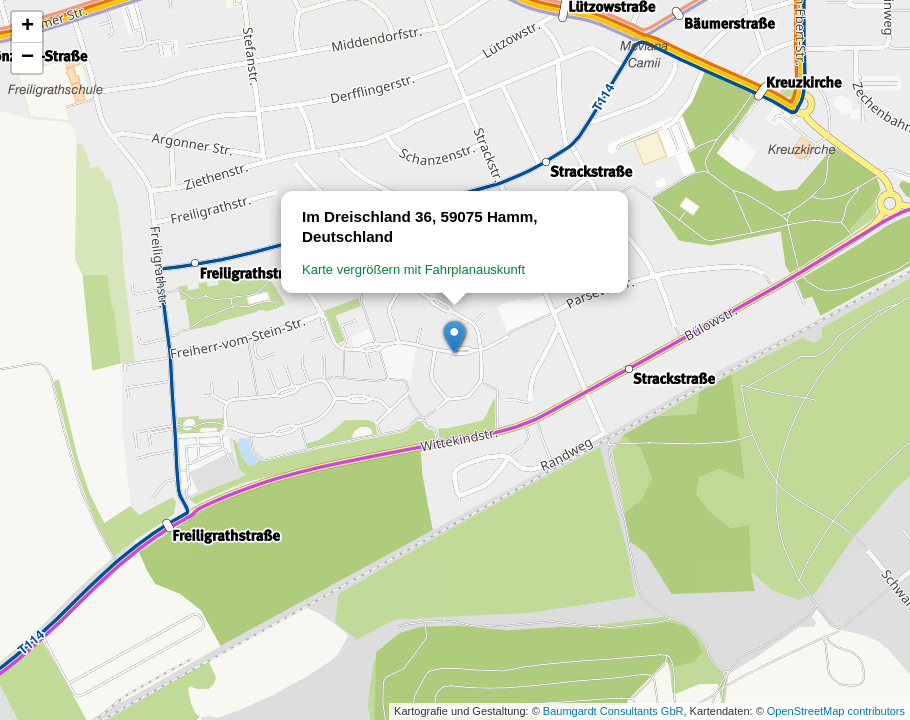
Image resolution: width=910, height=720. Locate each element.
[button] (455, 338)
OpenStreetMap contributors (836, 711)
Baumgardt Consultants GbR (613, 711)
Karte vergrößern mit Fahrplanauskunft (413, 269)
